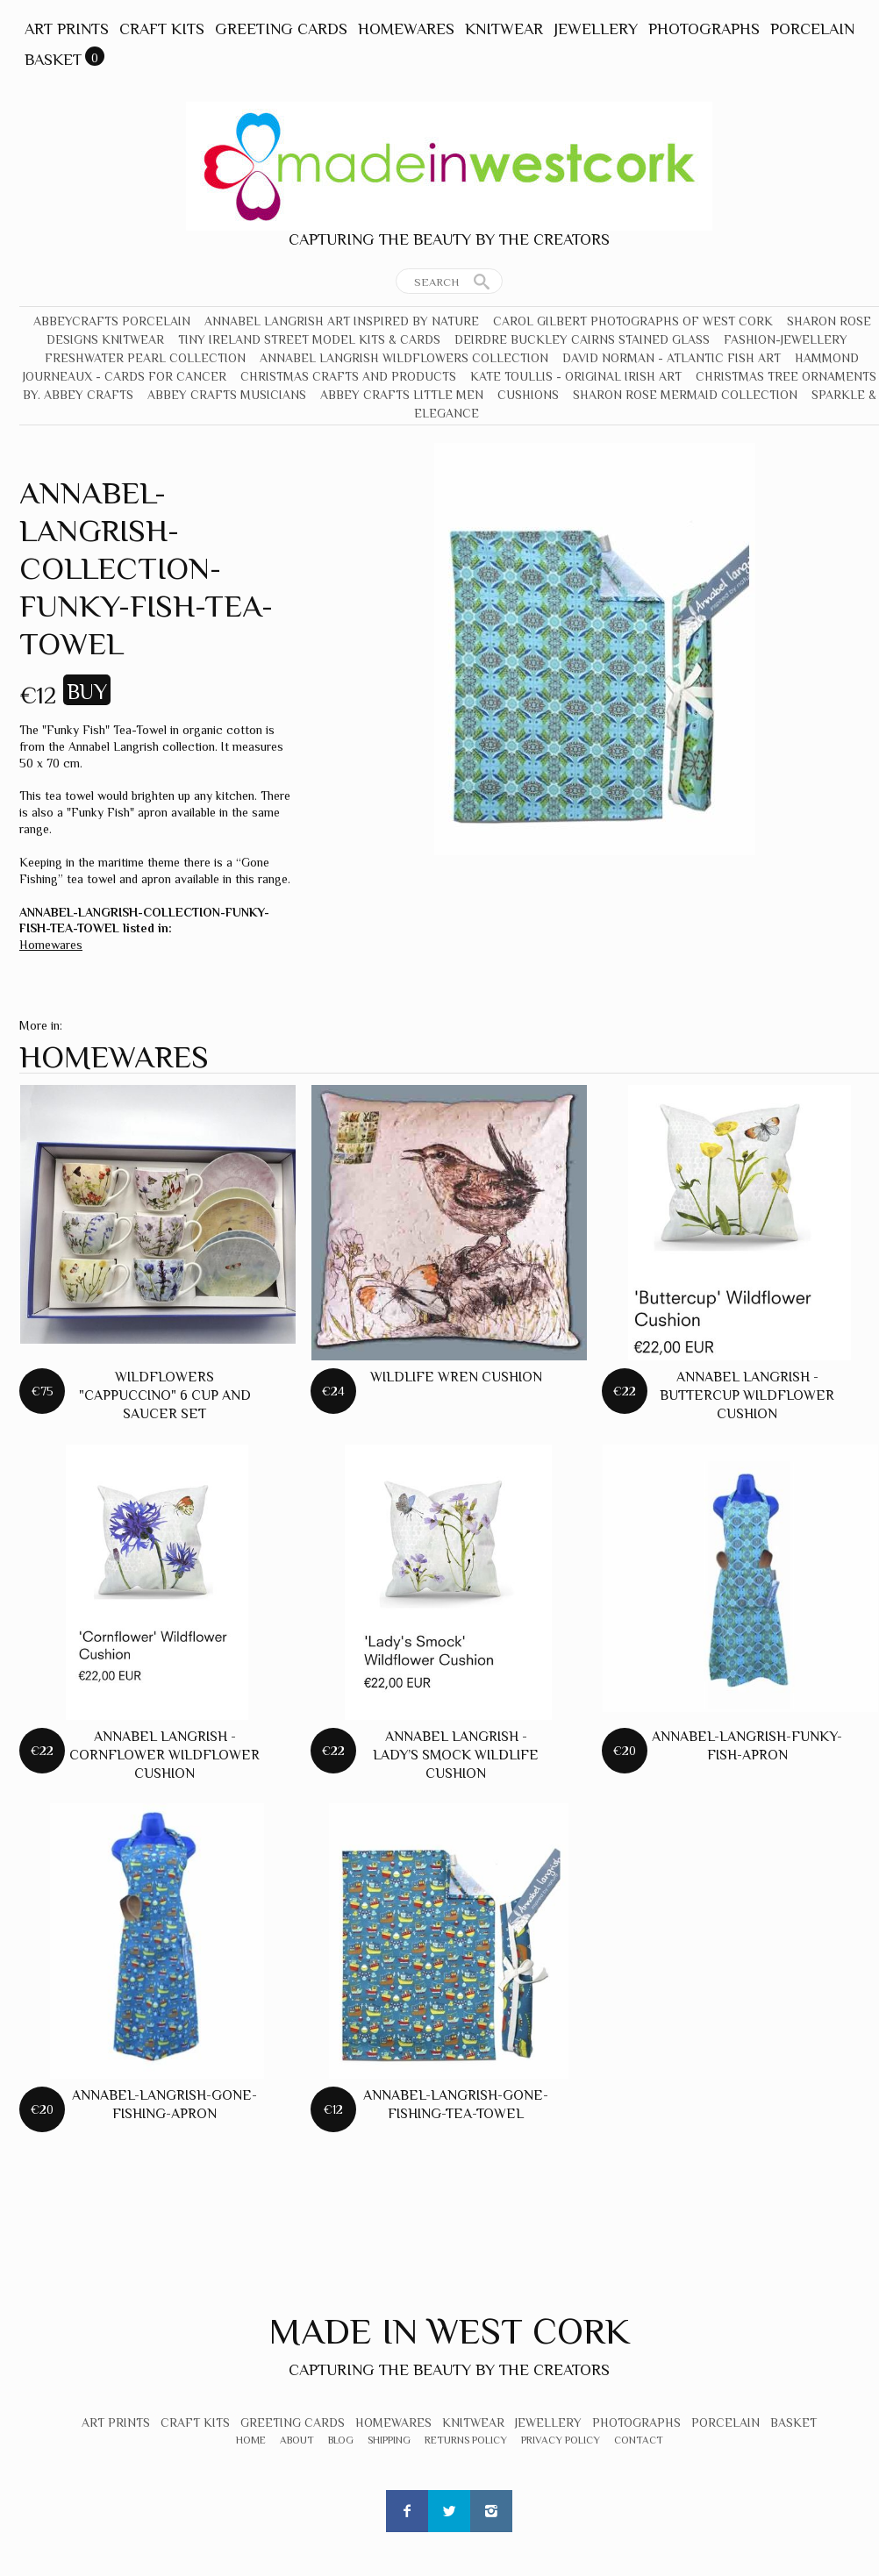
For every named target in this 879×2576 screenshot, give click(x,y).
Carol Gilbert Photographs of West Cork (633, 321)
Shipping (389, 2440)
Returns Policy (466, 2440)
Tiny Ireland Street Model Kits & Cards (309, 339)
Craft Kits (161, 29)
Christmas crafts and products (348, 376)
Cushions (528, 395)
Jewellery (596, 29)
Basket (53, 59)
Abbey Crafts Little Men (401, 395)
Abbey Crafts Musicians (226, 395)
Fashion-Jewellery (785, 339)
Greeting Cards (281, 29)
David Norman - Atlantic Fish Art (671, 358)
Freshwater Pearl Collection (145, 358)
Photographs (704, 29)
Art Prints (67, 29)
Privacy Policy (560, 2440)
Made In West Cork (449, 2330)
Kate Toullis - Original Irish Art (576, 376)
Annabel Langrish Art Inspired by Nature (341, 321)
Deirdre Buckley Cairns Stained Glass (582, 339)
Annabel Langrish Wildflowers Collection (404, 358)
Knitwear (504, 29)
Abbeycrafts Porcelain (111, 321)
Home (251, 2440)
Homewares (406, 29)
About (297, 2440)
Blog (341, 2440)
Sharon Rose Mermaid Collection (685, 395)
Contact (638, 2440)
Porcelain (812, 29)
